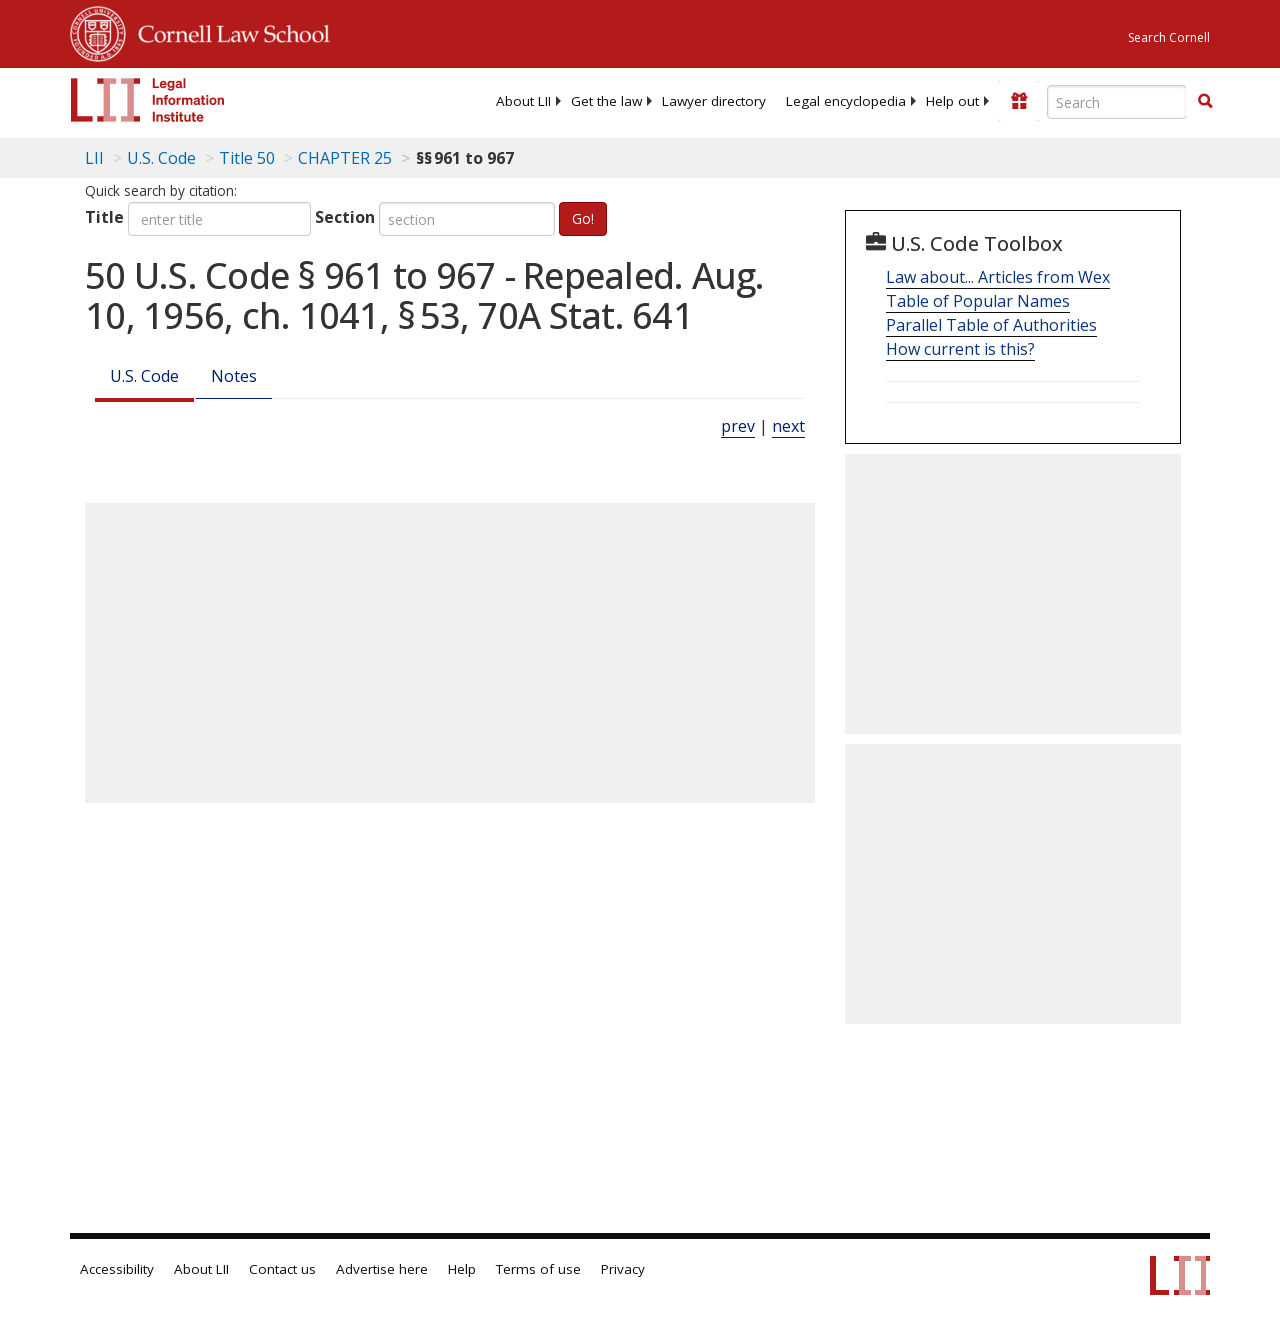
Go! (583, 218)
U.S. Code (144, 376)
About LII (523, 101)
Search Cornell (1169, 37)
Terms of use (538, 1269)
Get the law (606, 101)
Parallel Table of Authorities (991, 325)
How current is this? (960, 349)
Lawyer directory (714, 101)
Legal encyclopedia (846, 101)
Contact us (282, 1269)
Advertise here (382, 1269)
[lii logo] (148, 100)
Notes (234, 376)
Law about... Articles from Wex (998, 277)
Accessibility (117, 1269)
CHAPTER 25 (345, 158)
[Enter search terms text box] (1117, 102)
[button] (1205, 101)
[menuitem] (523, 101)
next (788, 426)
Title (104, 217)
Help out (952, 101)
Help (462, 1269)
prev (738, 426)
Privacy (623, 1269)
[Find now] (1205, 102)
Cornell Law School (228, 31)
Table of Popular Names (978, 301)
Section (345, 217)
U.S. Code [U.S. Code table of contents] (161, 158)
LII (94, 158)
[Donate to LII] (1019, 101)
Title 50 (247, 158)
